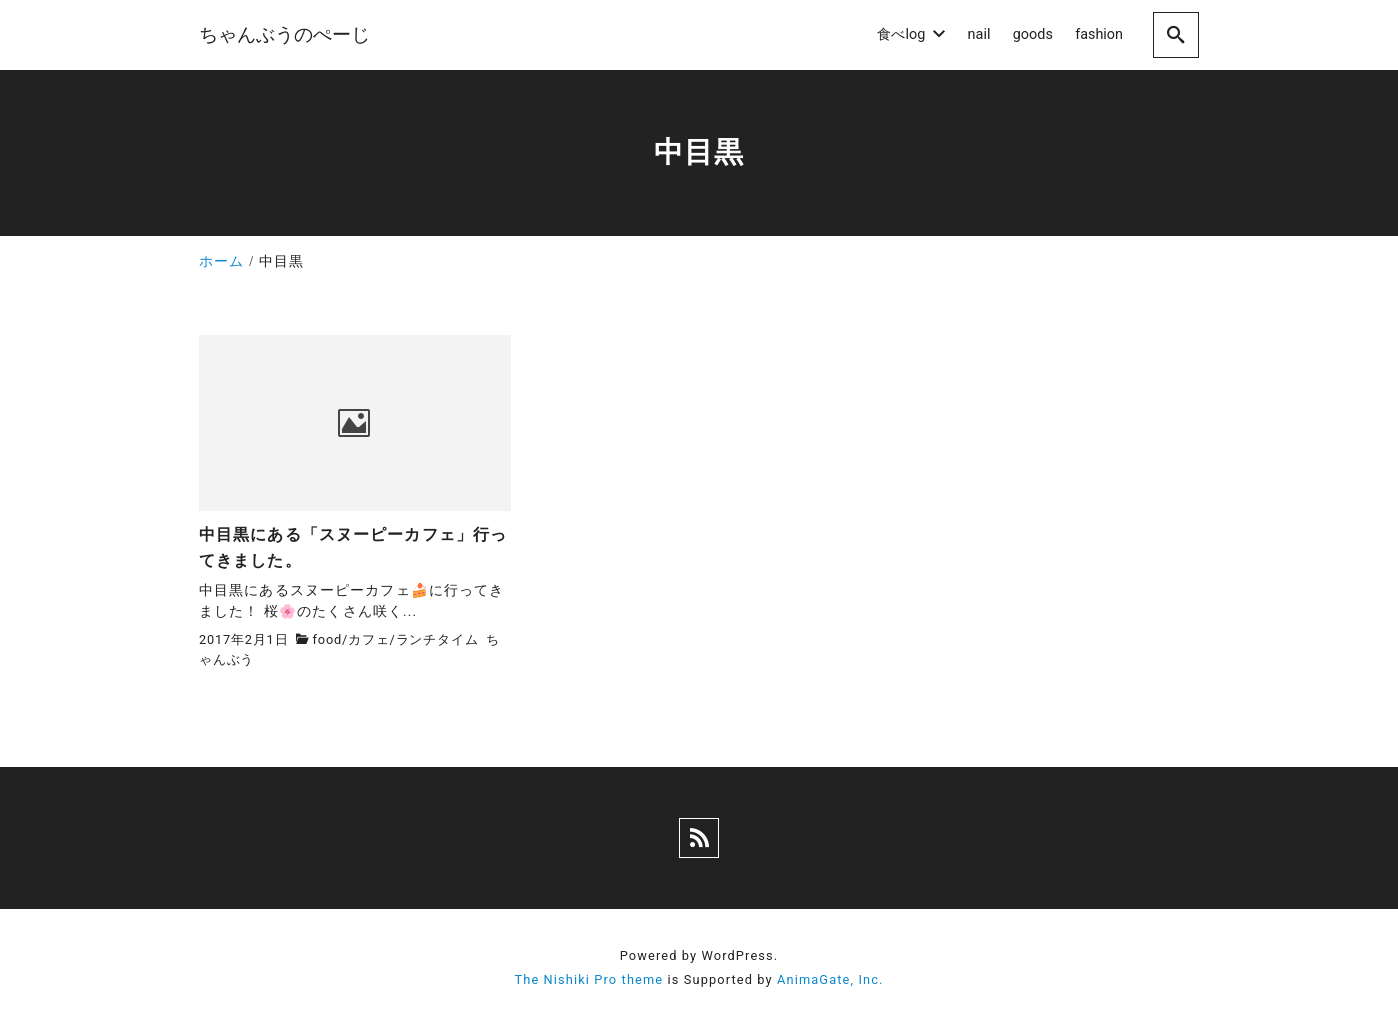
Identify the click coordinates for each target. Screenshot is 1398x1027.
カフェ (368, 639)
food (327, 639)
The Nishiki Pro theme (588, 979)
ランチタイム (437, 639)
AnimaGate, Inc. (830, 979)
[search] (1176, 34)
